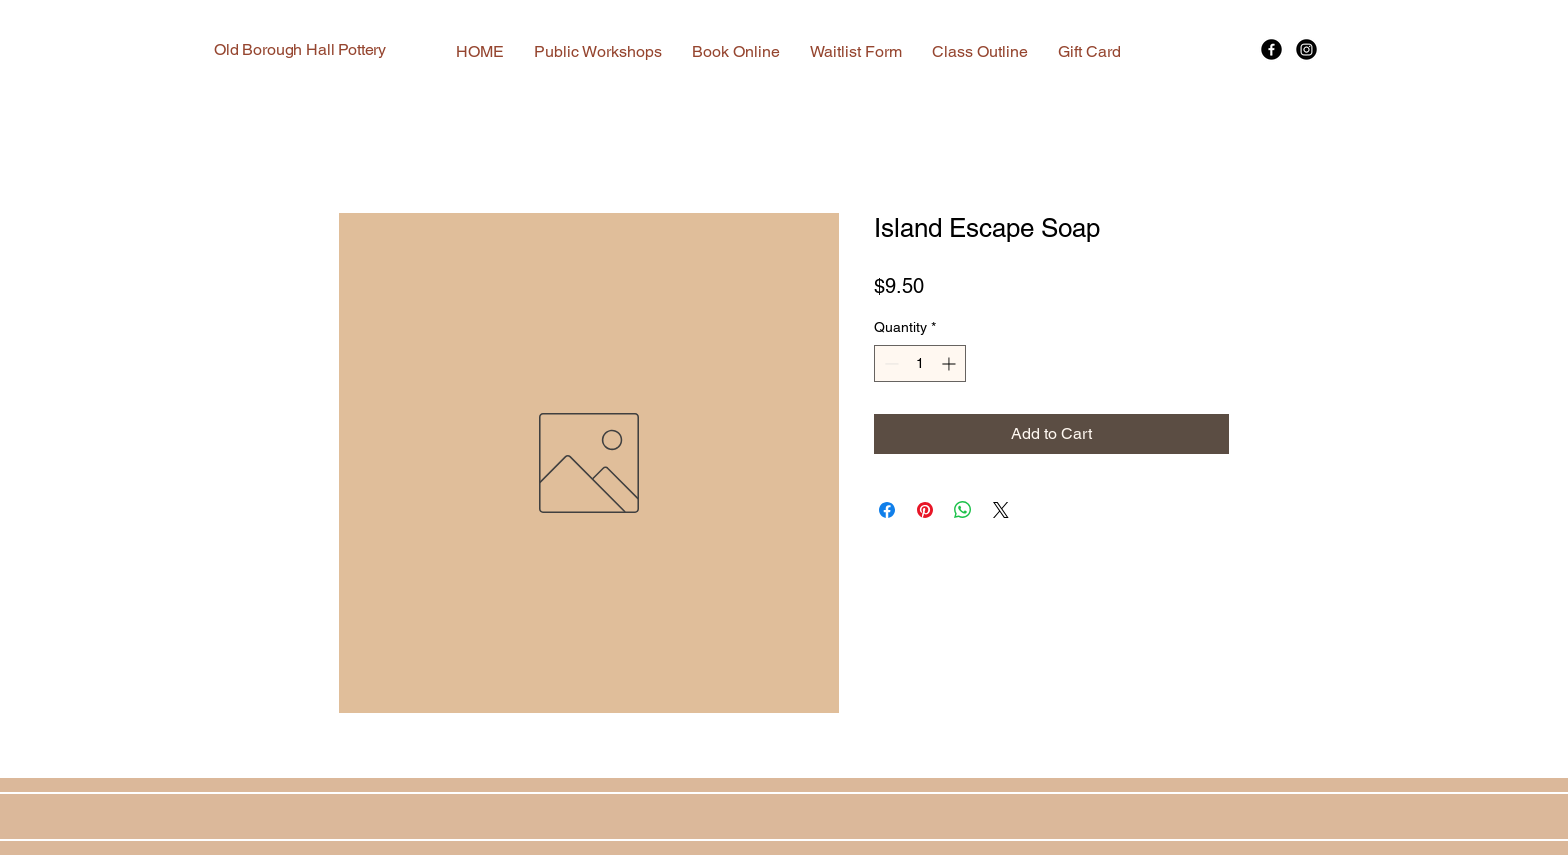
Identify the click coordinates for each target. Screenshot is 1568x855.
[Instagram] (1306, 49)
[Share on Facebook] (887, 510)
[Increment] (950, 363)
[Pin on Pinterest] (925, 510)
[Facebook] (1271, 49)
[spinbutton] (920, 363)
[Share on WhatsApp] (963, 510)
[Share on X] (1001, 510)
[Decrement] (889, 363)
